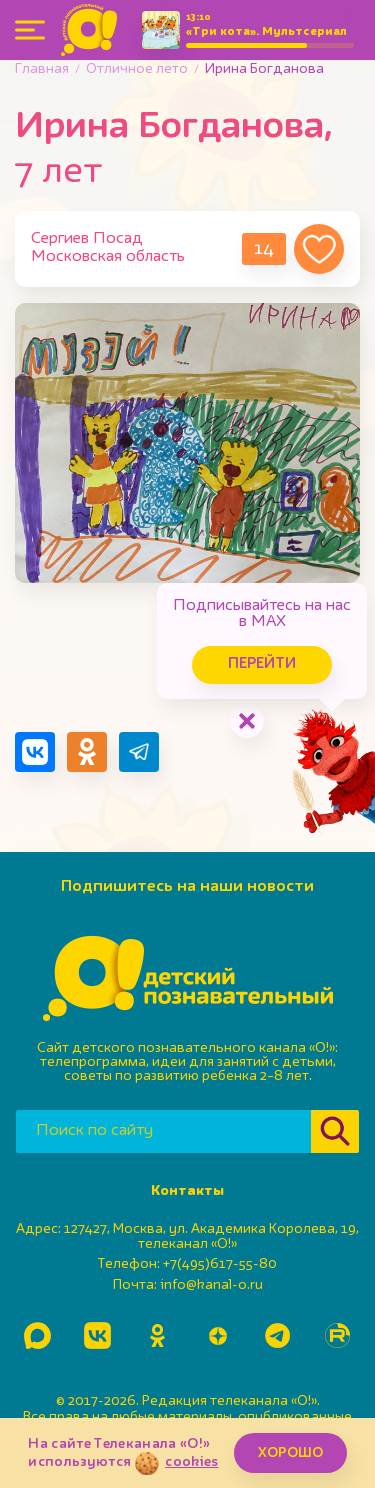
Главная (42, 69)
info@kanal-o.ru (211, 1285)
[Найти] (335, 1131)
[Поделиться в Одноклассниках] (87, 752)
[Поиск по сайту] (163, 1131)
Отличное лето (137, 69)
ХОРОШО (290, 1453)
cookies (191, 1462)
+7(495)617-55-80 (220, 1264)
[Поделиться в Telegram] (139, 752)
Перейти (262, 664)
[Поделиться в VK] (35, 752)
